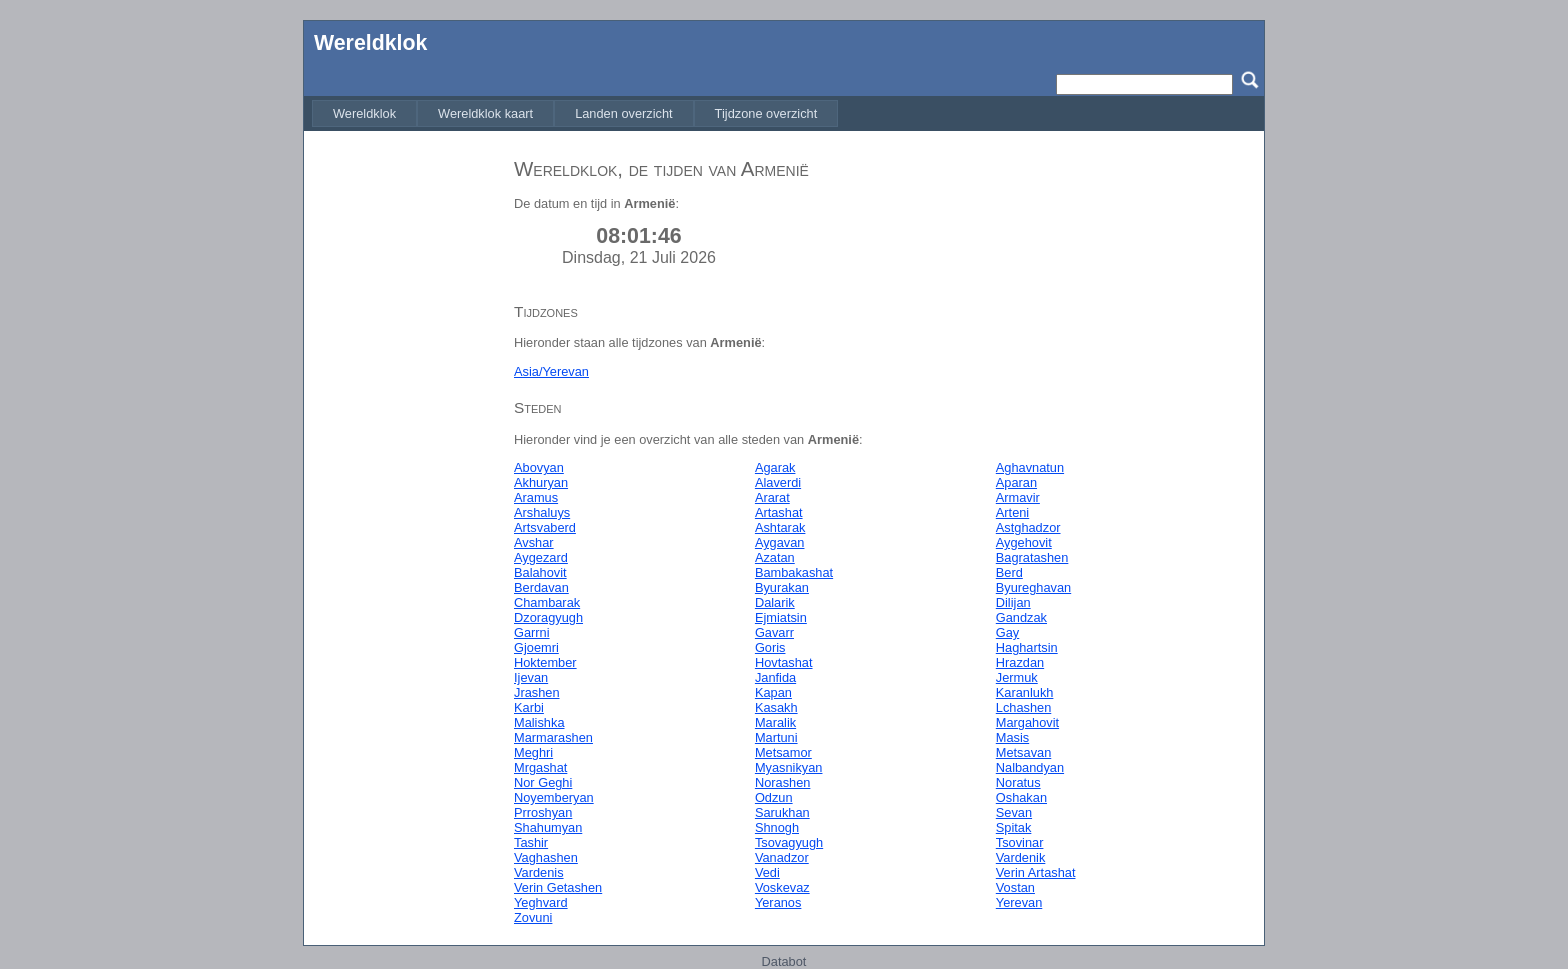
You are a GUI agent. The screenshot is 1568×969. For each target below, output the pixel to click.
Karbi (529, 707)
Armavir (1018, 497)
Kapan (773, 692)
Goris (770, 647)
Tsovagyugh (789, 842)
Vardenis (539, 872)
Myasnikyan (789, 767)
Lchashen (1024, 707)
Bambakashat (794, 572)
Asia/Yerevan (551, 371)
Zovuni (533, 917)
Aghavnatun (1030, 467)
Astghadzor (1028, 527)
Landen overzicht (623, 113)
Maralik (775, 722)
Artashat (779, 512)
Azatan (775, 557)
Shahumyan (548, 827)
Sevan (1014, 812)
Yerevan (1019, 902)
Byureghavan (1033, 587)
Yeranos (778, 902)
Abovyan (539, 467)
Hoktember (545, 662)
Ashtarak (780, 527)
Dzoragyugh (548, 617)
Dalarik (775, 602)
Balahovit (540, 572)
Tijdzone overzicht (766, 113)
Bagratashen (1032, 557)
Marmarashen (553, 737)
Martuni (776, 737)
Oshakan (1021, 797)
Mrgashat (540, 767)
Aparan (1016, 482)
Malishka (539, 722)
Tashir (531, 842)
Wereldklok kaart (485, 113)
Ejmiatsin (781, 617)
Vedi (767, 872)
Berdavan (541, 587)
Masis (1012, 737)
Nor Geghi (543, 782)
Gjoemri (536, 647)
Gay (1007, 632)
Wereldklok (370, 43)
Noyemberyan (554, 797)
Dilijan (1013, 602)
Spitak (1014, 827)
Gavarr (774, 632)
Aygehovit (1024, 542)
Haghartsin (1027, 647)
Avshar (534, 542)
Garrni (532, 632)
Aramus (536, 497)
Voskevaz (782, 887)
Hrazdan (1020, 662)
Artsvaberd (545, 527)
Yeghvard (541, 902)
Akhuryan (541, 482)
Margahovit (1027, 722)
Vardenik (1021, 857)
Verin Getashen (558, 887)
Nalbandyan (1030, 767)
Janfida (775, 677)
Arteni (1012, 512)
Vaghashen (546, 857)
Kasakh (776, 707)
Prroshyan (543, 812)
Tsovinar (1020, 842)
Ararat (772, 497)
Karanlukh (1025, 692)
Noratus (1018, 782)
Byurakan (782, 587)
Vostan (1015, 887)
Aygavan (780, 542)
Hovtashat (784, 662)
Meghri (533, 752)
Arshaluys (542, 512)
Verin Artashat (1036, 872)
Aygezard (541, 557)
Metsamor (783, 752)
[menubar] (575, 113)
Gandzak (1021, 617)
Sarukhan (782, 812)
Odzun (774, 797)
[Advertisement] (404, 443)
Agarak (775, 467)
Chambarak (547, 602)
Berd (1009, 572)
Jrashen (537, 692)
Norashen (783, 782)
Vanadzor (782, 857)
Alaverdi (778, 482)
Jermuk (1017, 677)
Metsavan (1023, 752)
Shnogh (777, 827)
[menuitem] (364, 113)
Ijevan (531, 677)
